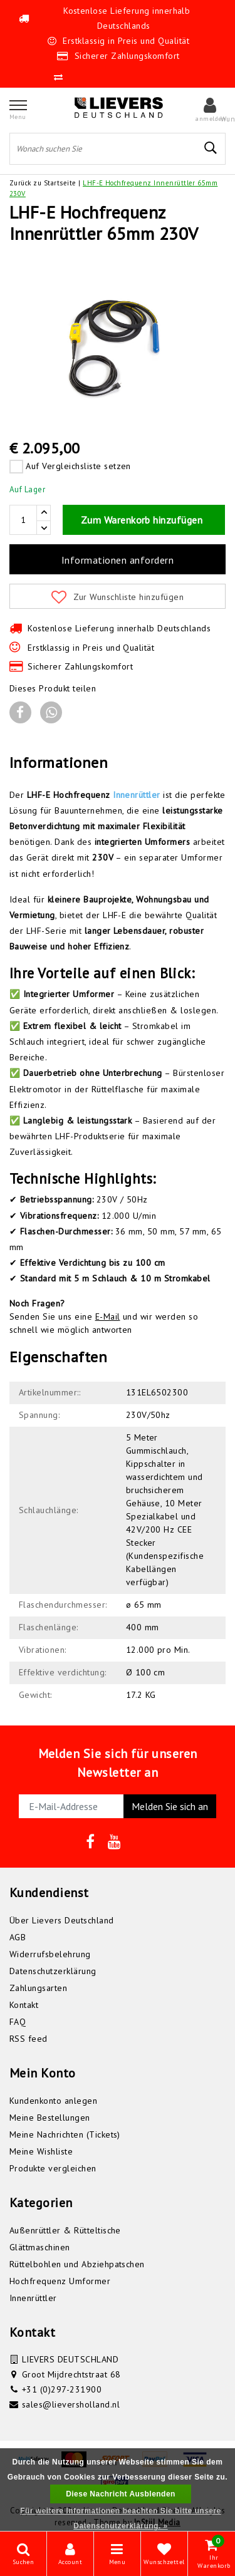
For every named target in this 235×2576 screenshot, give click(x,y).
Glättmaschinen (39, 2247)
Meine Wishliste (41, 2151)
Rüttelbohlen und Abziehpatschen (77, 2264)
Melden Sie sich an (170, 1806)
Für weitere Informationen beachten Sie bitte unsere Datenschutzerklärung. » (120, 2518)
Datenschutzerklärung (53, 1971)
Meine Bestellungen (49, 2117)
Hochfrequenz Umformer (59, 2281)
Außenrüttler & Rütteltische (65, 2230)
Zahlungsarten (38, 1988)
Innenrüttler (136, 794)
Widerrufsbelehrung (50, 1954)
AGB (17, 1937)
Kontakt (23, 2004)
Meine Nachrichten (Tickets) (64, 2134)
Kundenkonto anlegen (53, 2100)
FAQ (17, 2021)
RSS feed (28, 2038)
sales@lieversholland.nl (71, 2404)
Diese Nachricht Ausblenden (120, 2494)
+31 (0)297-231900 (62, 2389)
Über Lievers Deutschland (61, 1920)
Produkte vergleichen (53, 2168)
